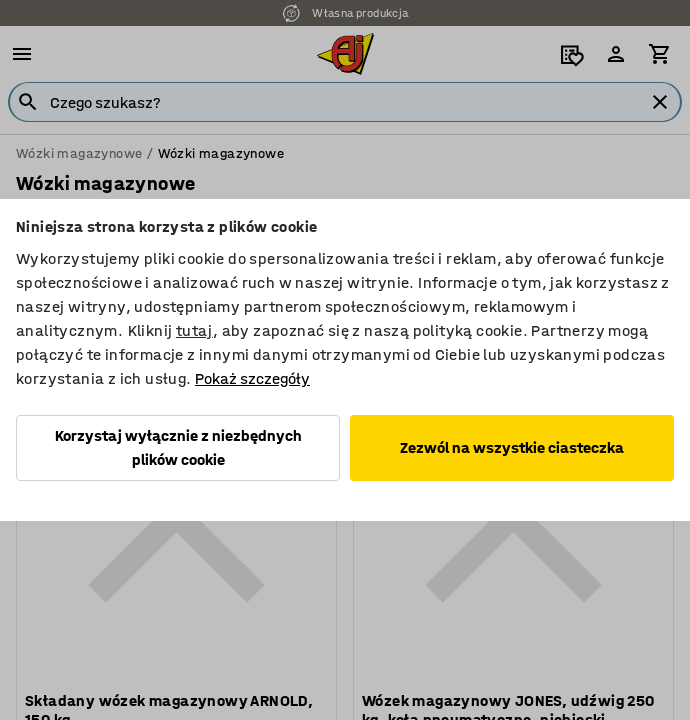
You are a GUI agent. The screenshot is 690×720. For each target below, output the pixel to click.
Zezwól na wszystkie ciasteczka (512, 447)
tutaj (194, 330)
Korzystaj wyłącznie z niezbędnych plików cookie (178, 447)
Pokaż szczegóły (252, 378)
